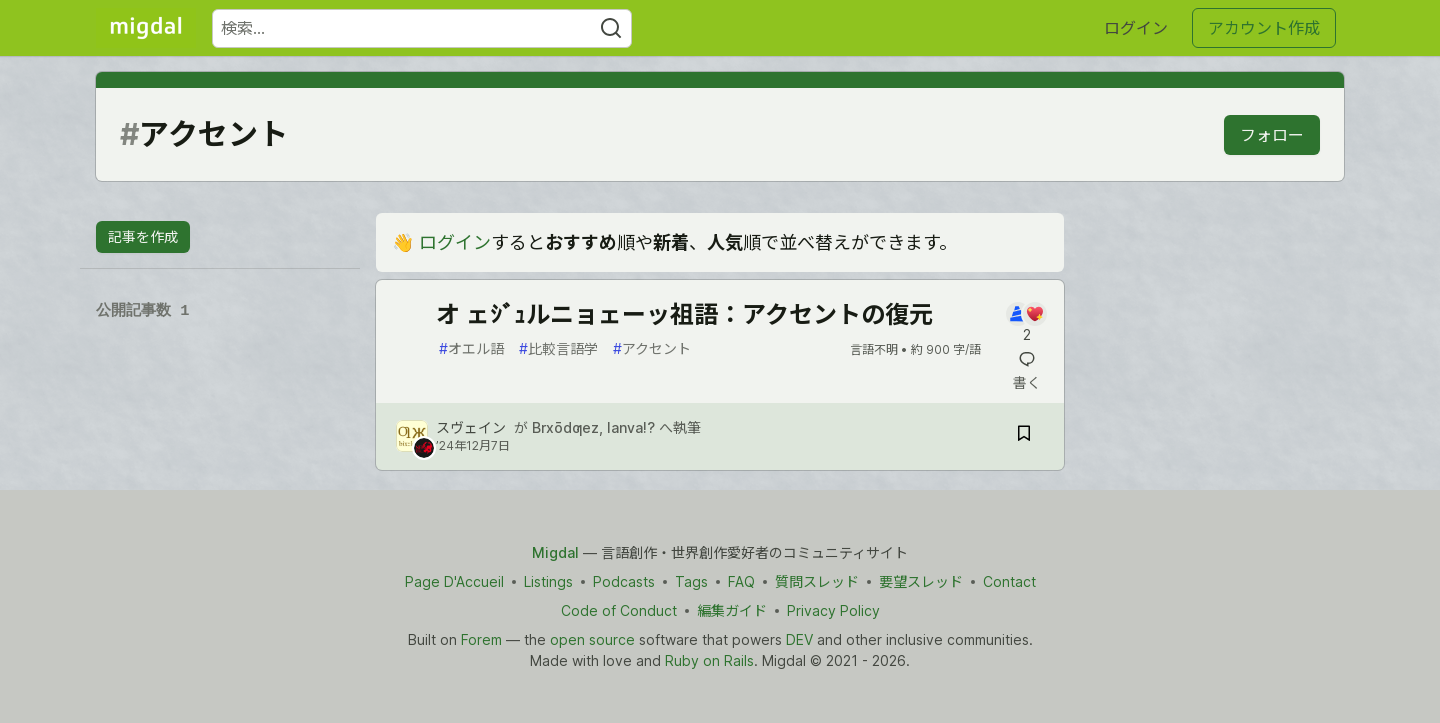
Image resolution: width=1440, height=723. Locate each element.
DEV (799, 639)
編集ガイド (732, 610)
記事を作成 (143, 236)
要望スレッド (921, 581)
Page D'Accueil (454, 581)
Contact (1009, 581)
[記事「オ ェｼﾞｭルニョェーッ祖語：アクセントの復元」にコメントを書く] (1026, 323)
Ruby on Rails (709, 660)
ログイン (1136, 28)
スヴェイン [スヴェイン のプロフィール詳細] (471, 427)
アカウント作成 (1264, 28)
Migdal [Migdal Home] (555, 552)
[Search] (611, 28)
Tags (691, 581)
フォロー (1272, 135)
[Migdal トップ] (146, 28)
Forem (481, 639)
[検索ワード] (422, 28)
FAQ (741, 581)
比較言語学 (558, 348)
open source (592, 639)
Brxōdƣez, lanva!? (593, 427)
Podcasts (624, 581)
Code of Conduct (619, 610)
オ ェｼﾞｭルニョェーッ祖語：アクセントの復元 (684, 314)
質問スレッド (817, 581)
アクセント (652, 348)
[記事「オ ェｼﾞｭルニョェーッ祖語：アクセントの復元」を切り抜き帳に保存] (1024, 436)
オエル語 (471, 348)
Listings (548, 581)
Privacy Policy (833, 610)
